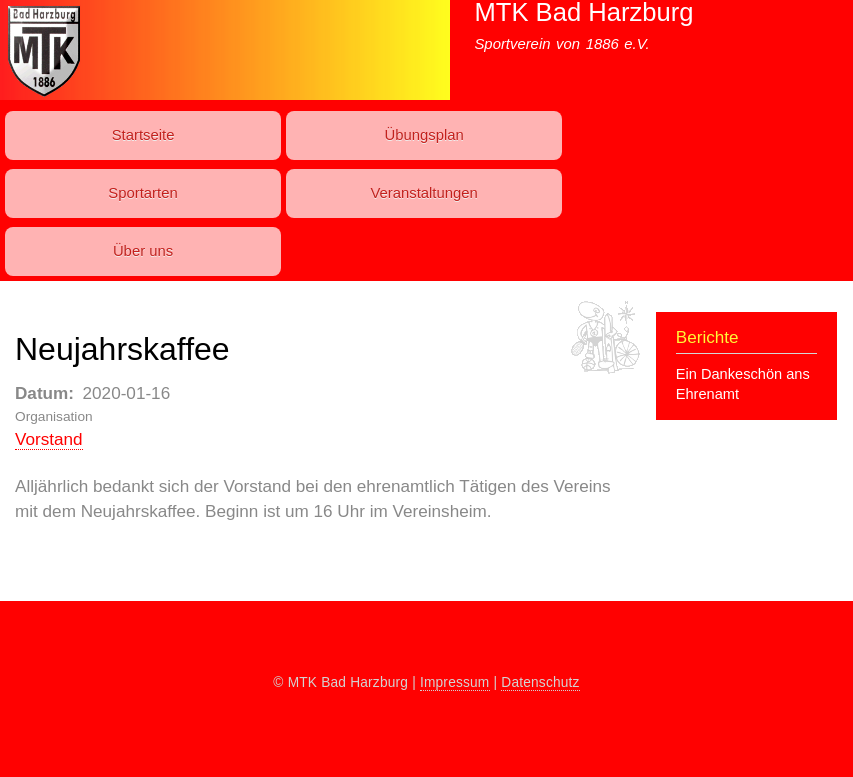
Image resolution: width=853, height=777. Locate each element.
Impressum (455, 682)
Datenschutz (540, 682)
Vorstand (49, 439)
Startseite (143, 135)
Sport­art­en (142, 193)
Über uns (143, 251)
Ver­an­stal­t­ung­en (423, 193)
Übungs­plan (423, 135)
